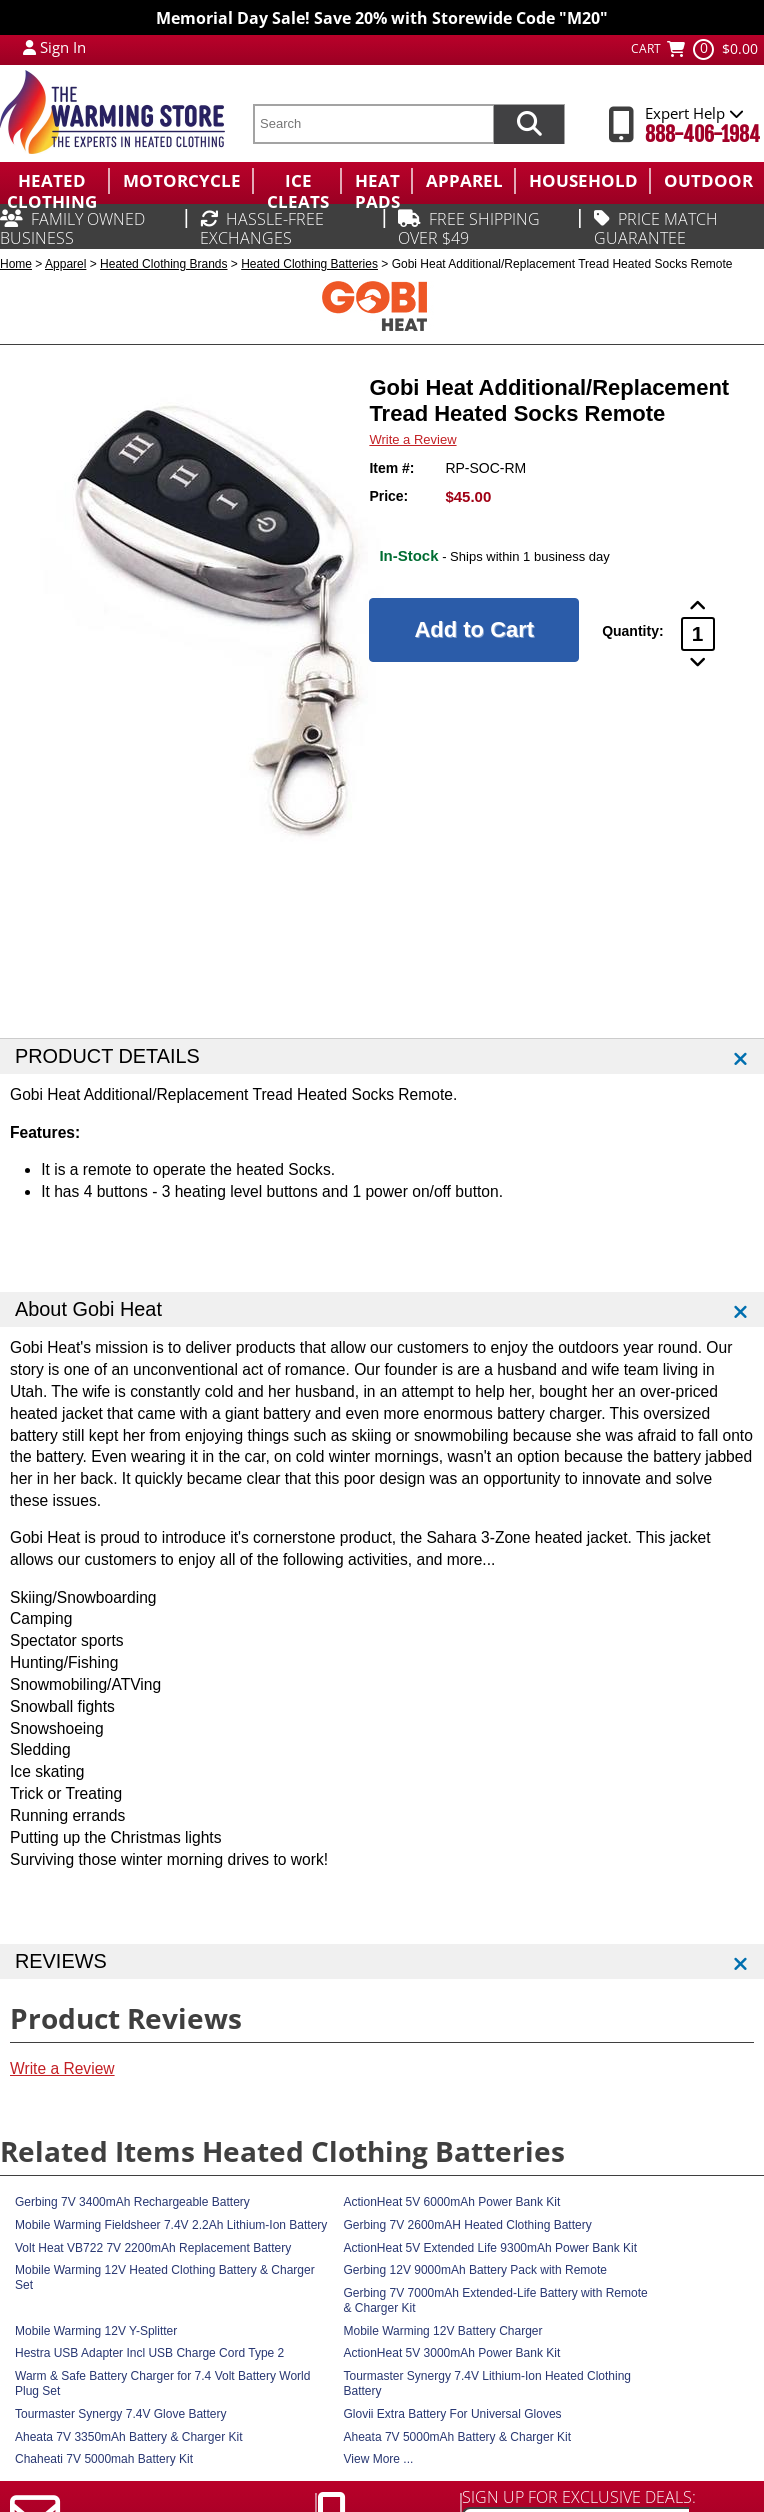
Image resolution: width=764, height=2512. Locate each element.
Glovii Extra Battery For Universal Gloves (453, 2414)
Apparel (65, 264)
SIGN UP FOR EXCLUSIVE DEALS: (579, 2497)
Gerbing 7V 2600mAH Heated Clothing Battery (468, 2225)
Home (16, 264)
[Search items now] (529, 124)
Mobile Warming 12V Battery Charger (443, 2331)
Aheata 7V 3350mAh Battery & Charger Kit (128, 2437)
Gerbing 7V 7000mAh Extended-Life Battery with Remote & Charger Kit (496, 2300)
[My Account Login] (29, 47)
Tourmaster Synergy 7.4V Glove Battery (120, 2414)
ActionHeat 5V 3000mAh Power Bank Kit (452, 2353)
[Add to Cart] (474, 630)
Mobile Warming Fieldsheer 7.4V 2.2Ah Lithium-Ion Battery (171, 2225)
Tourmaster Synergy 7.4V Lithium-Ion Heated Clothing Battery (487, 2383)
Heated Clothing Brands (163, 264)
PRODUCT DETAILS (107, 1056)
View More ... (379, 2459)
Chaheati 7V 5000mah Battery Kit (104, 2459)
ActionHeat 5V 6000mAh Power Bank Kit (452, 2202)
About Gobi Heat (88, 1309)
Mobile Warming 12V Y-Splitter (96, 2331)
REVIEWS (61, 1961)
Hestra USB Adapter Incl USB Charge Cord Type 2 (149, 2353)
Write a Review (412, 439)
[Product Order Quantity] (698, 634)
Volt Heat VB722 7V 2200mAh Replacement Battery (153, 2248)
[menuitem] (54, 181)
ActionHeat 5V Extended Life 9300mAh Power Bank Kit (491, 2248)
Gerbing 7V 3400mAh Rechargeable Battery (132, 2202)
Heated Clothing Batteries (309, 264)
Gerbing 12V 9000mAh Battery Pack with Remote (475, 2270)
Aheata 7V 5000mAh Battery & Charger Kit (457, 2437)
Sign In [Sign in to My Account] (63, 47)
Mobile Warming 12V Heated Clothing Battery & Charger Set (165, 2277)
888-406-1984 (702, 134)
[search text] (373, 124)
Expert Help (694, 113)
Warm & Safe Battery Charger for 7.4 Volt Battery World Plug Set (162, 2383)
